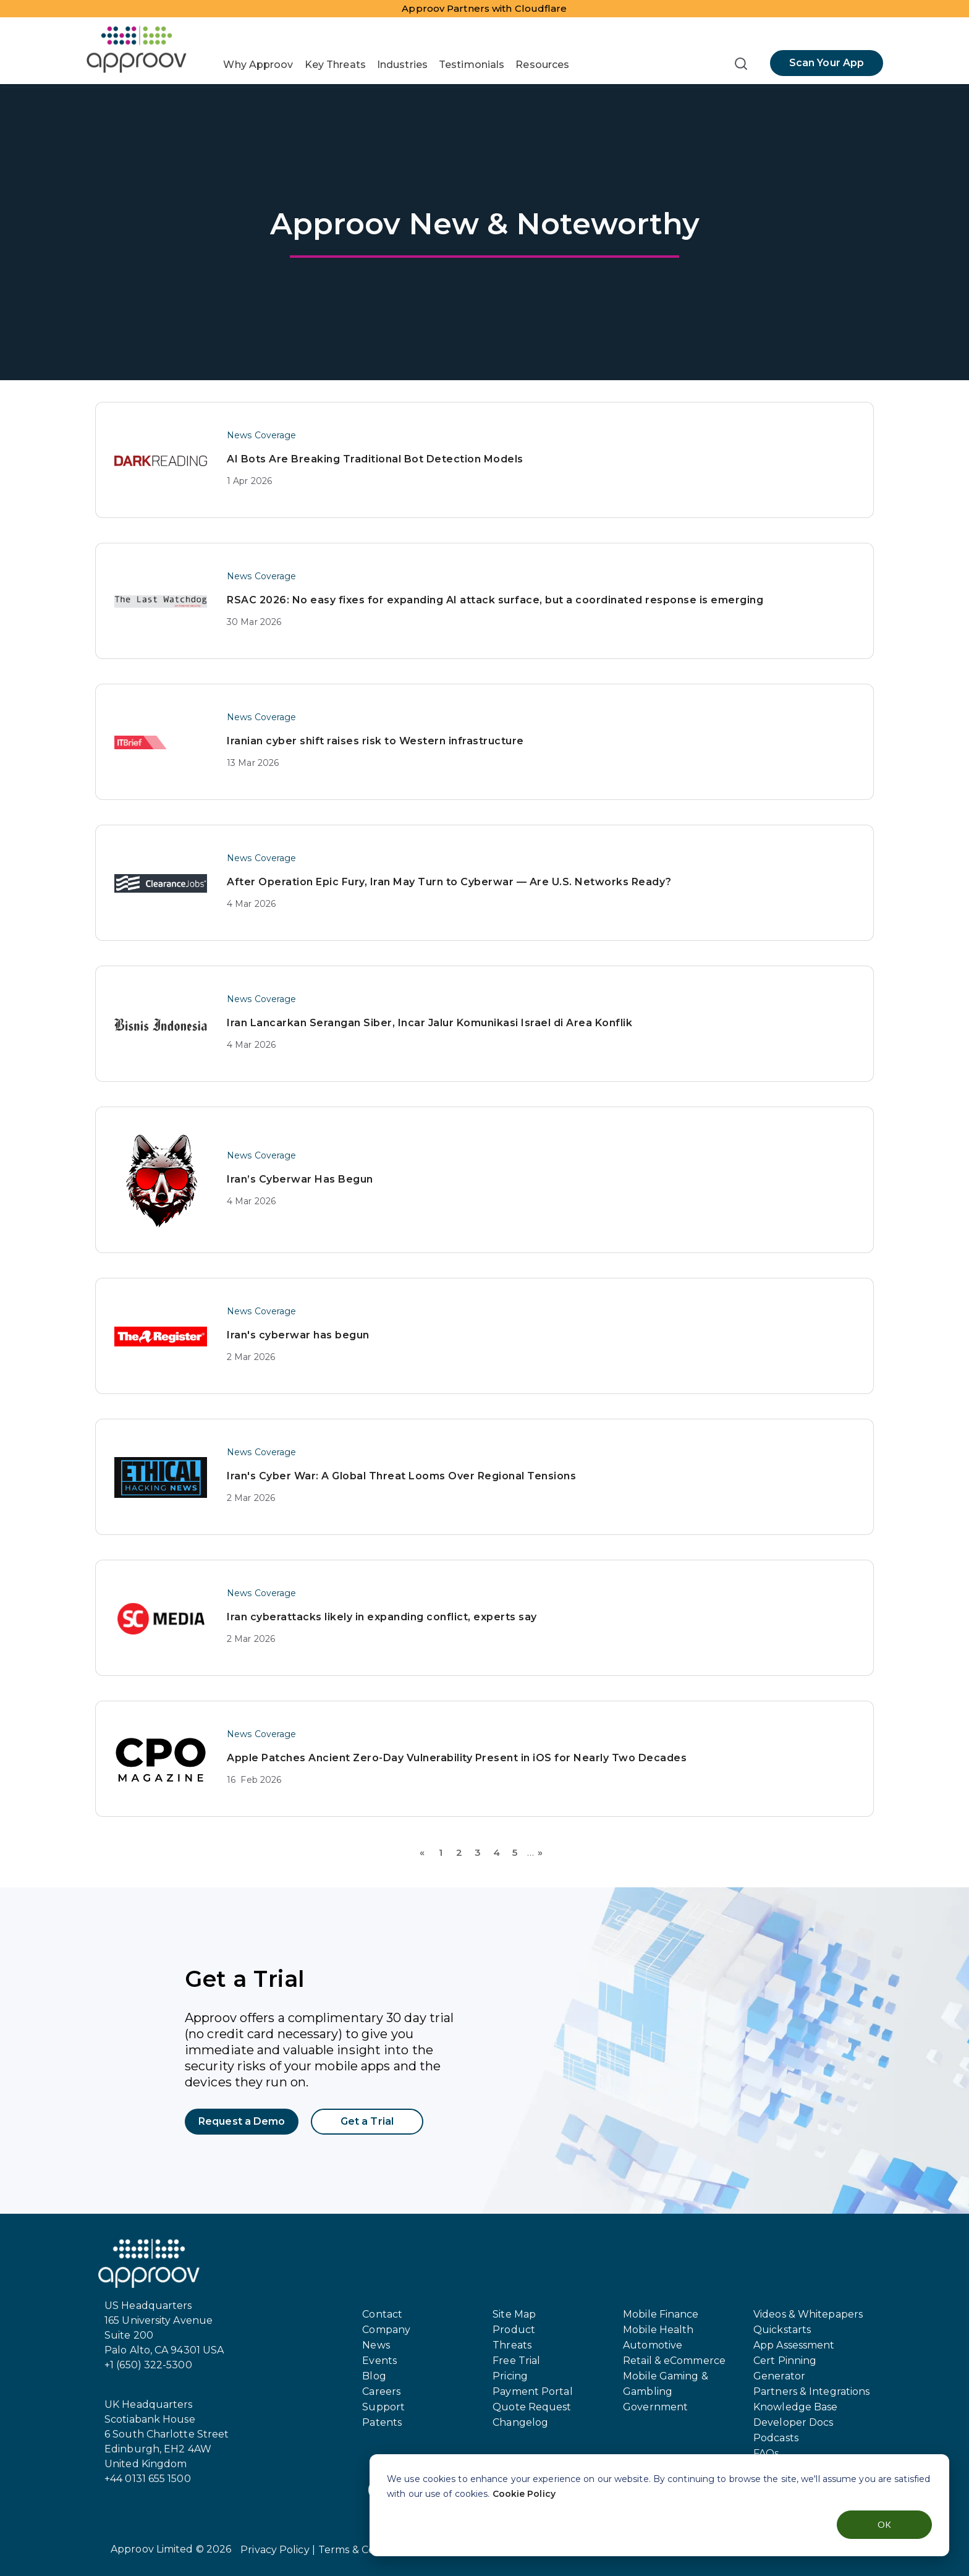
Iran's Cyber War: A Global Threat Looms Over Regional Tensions (401, 1476)
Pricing (510, 2376)
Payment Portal (532, 2391)
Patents (382, 2422)
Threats (512, 2345)
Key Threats (335, 64)
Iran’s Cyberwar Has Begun (300, 1179)
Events (379, 2360)
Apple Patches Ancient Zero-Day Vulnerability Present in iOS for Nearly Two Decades (457, 1758)
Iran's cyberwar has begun (298, 1335)
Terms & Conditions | (369, 2550)
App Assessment (793, 2345)
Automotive (652, 2345)
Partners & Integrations (811, 2391)
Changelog (520, 2422)
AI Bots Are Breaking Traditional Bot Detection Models (375, 459)
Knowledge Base (795, 2407)
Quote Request (532, 2407)
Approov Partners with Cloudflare (484, 8)
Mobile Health (658, 2330)
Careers (381, 2391)
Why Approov (258, 64)
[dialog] (659, 2505)
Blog (374, 2376)
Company (386, 2330)
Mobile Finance (660, 2314)
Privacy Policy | (277, 2550)
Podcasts (775, 2438)
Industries (402, 64)
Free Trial (516, 2360)
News (375, 2345)
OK (884, 2524)
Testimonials (471, 64)
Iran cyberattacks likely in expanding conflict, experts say (382, 1617)
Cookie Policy (524, 2493)
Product (514, 2330)
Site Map (514, 2314)
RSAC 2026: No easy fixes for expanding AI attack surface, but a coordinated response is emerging (495, 600)
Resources (542, 64)
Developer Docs (793, 2422)
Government (655, 2407)
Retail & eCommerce (674, 2360)
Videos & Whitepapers (808, 2314)
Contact (382, 2314)
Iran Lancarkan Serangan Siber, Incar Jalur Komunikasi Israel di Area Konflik (429, 1023)
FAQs (766, 2453)
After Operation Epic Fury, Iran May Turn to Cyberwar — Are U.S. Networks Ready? (449, 882)
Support (383, 2407)
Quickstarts (782, 2330)
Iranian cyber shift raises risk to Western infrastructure (375, 741)
